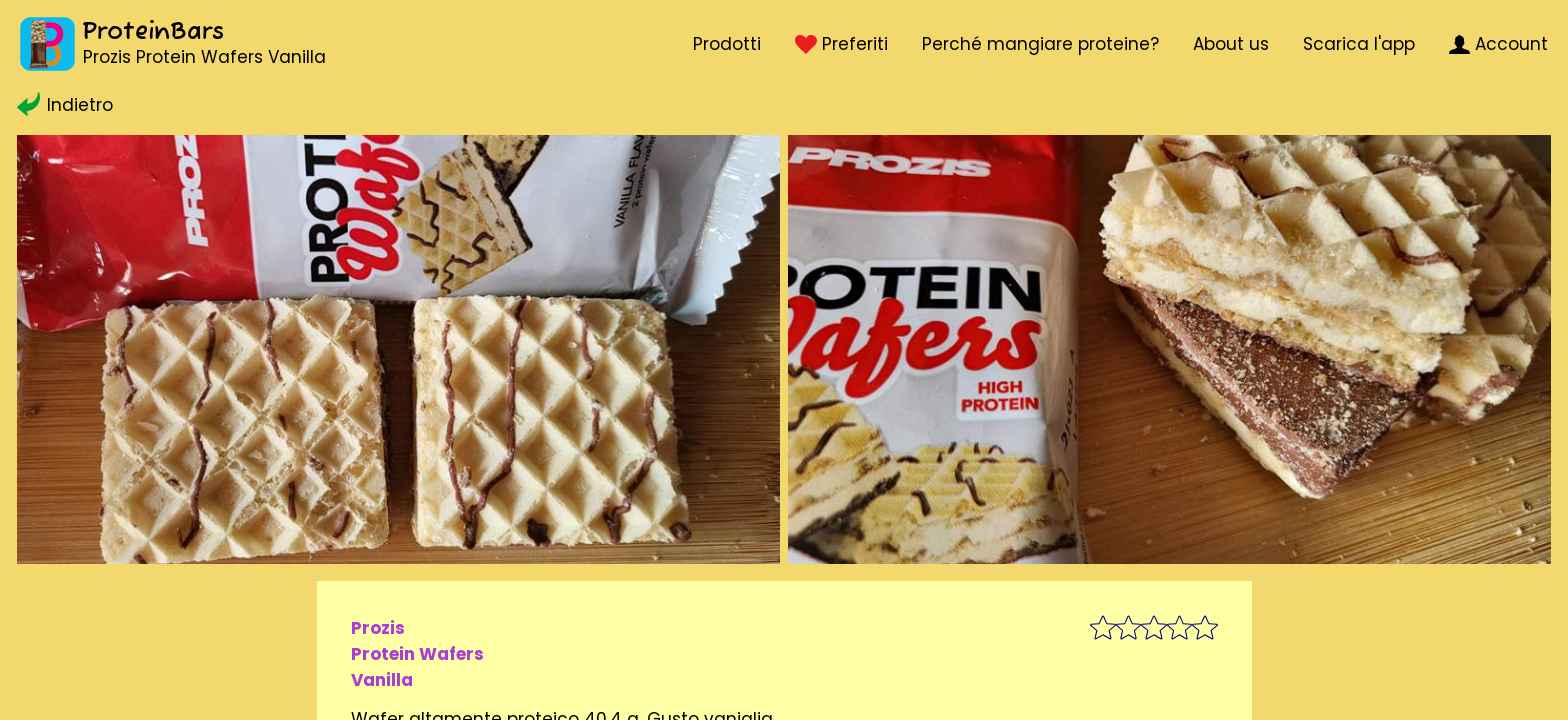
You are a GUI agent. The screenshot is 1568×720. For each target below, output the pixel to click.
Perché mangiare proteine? (1040, 44)
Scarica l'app (1359, 44)
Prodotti (727, 44)
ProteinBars (153, 32)
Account (1498, 44)
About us (1231, 44)
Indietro (65, 105)
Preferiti (841, 44)
